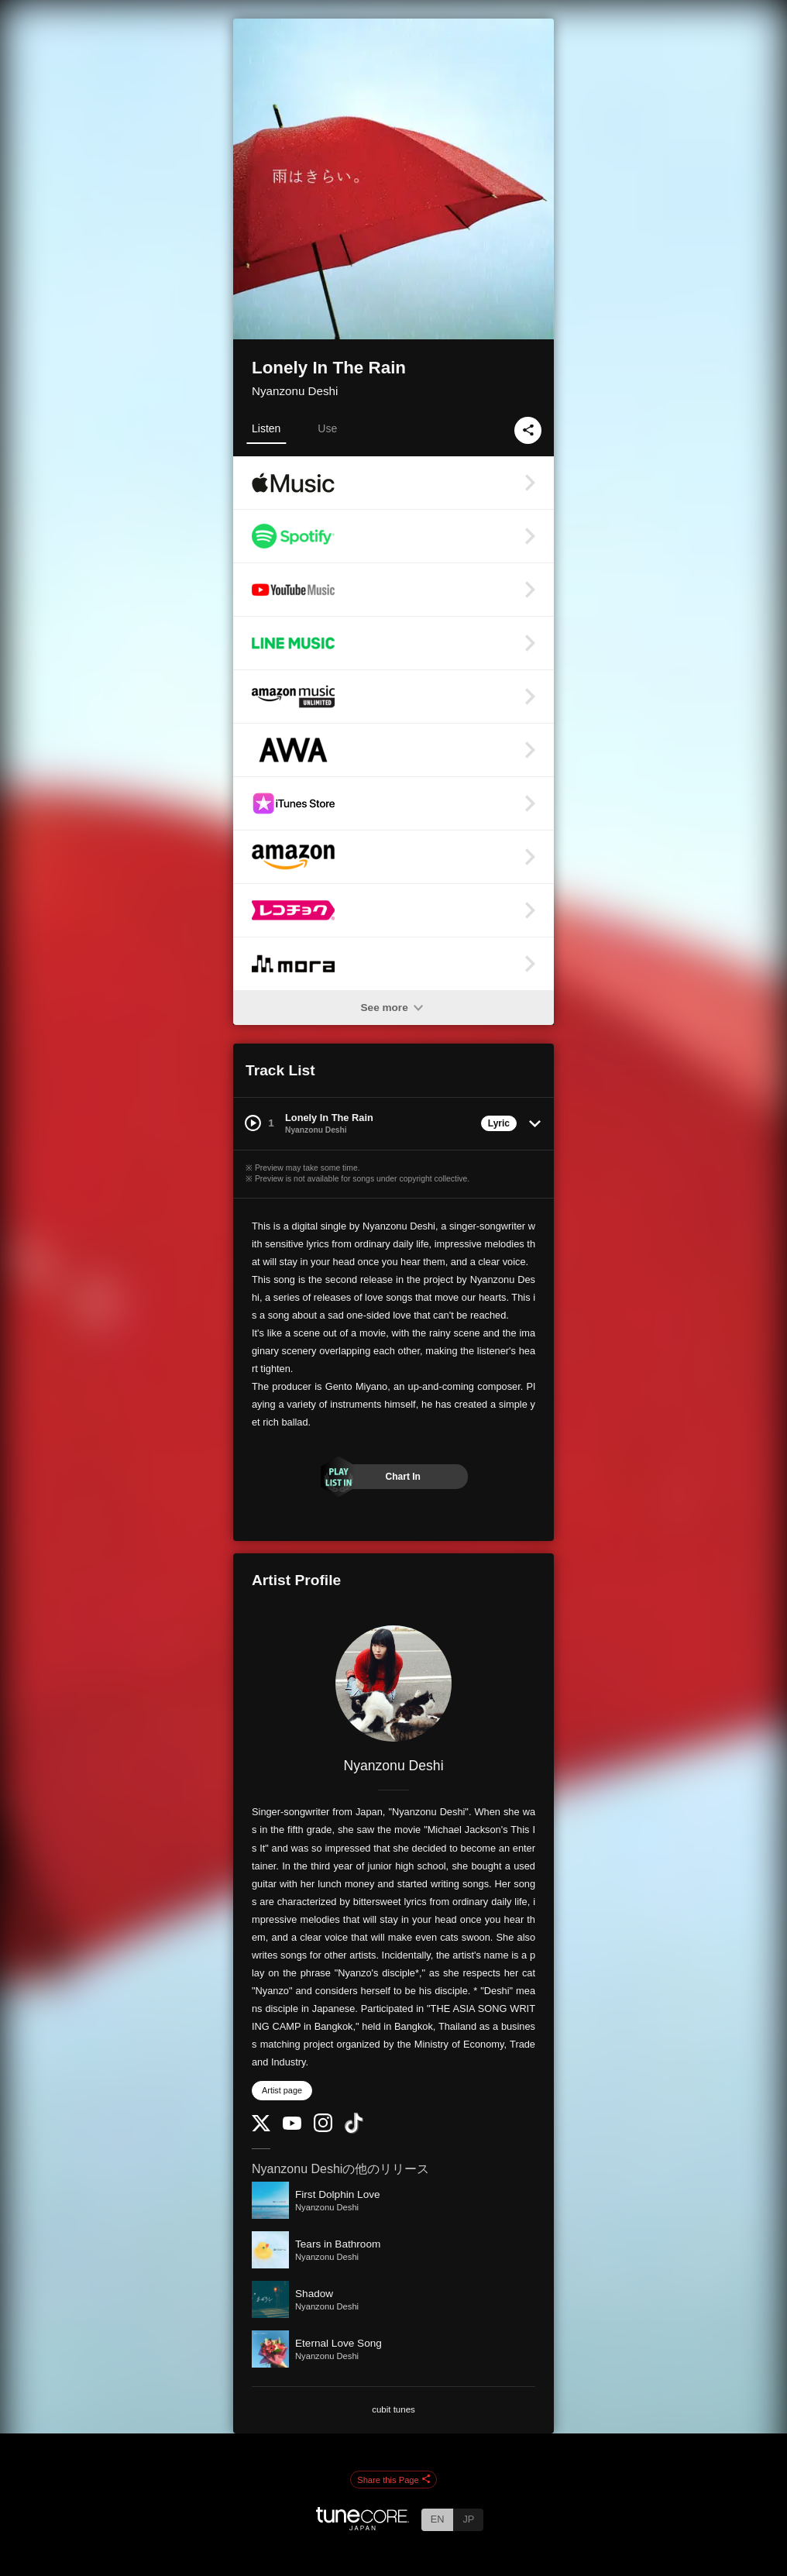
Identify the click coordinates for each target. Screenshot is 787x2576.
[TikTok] (354, 2130)
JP (468, 2519)
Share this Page (393, 2480)
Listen (266, 428)
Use (327, 428)
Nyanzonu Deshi (295, 390)
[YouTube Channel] (292, 2126)
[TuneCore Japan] (362, 2526)
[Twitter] (261, 2128)
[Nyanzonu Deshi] (393, 1683)
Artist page (282, 2090)
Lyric (499, 1123)
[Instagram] (323, 2128)
